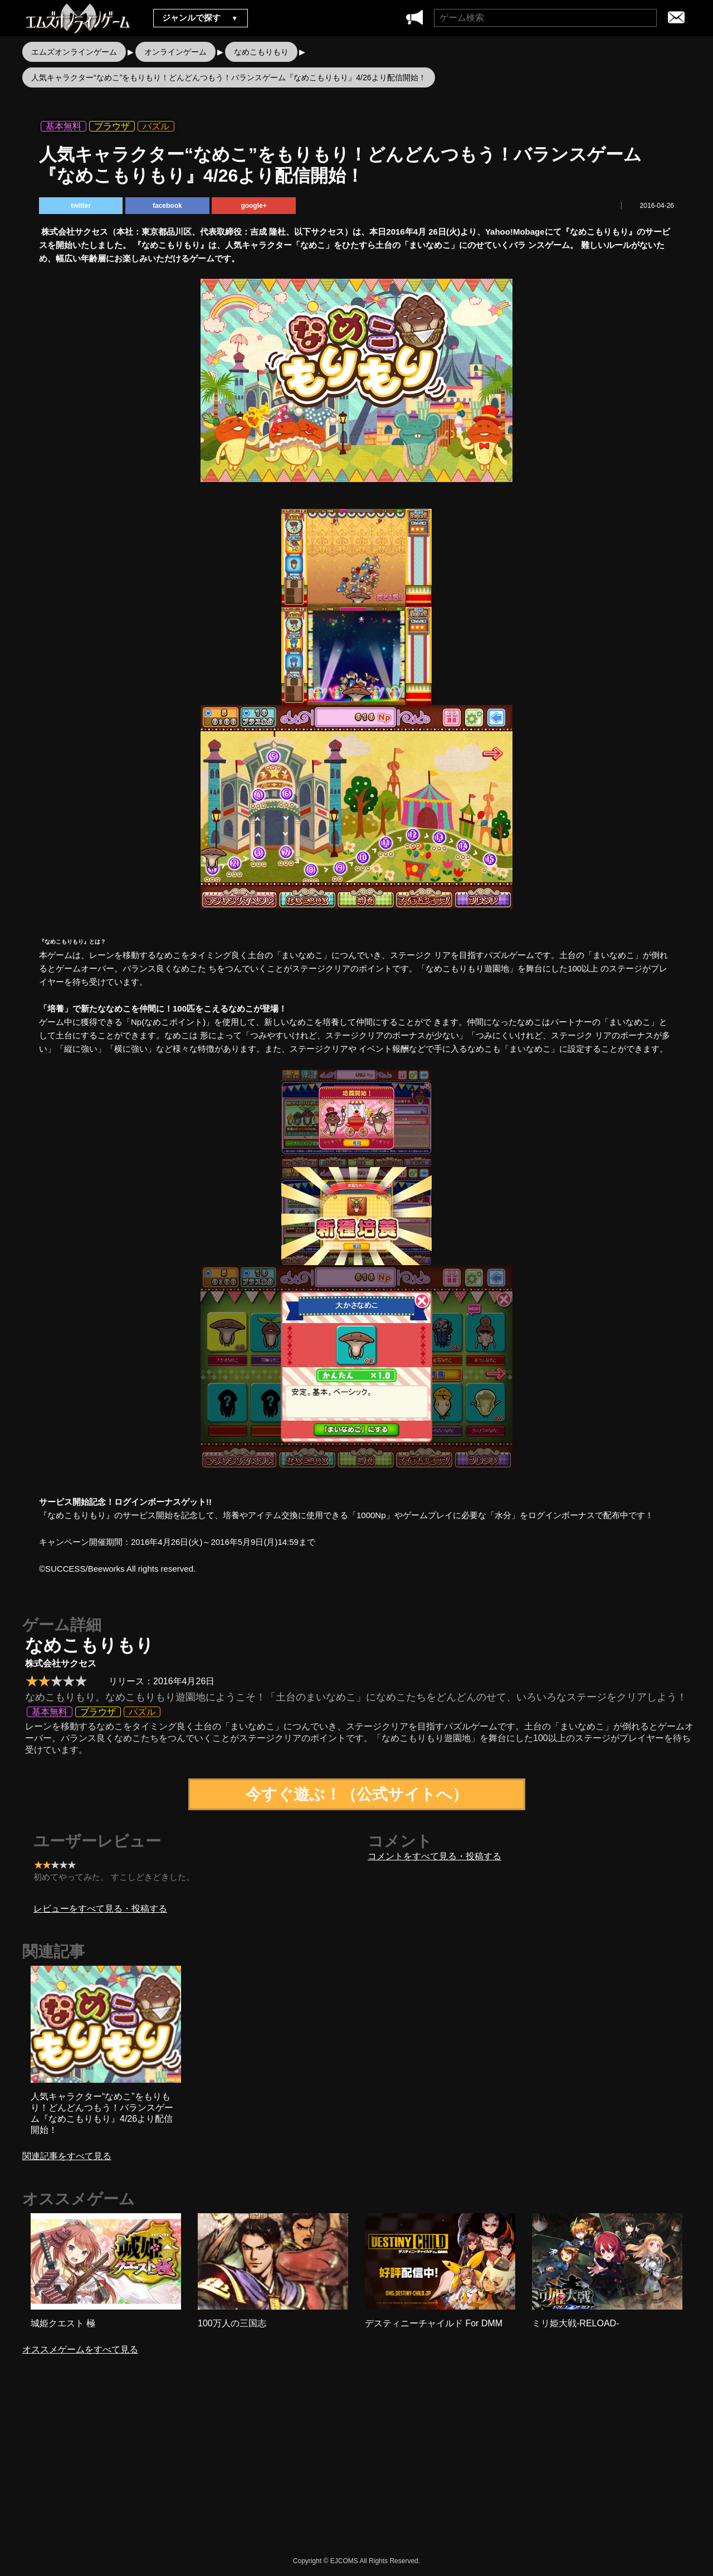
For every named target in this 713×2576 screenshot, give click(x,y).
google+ (253, 206)
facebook (167, 206)
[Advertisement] (261, 2465)
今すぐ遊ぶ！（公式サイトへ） (357, 1794)
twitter (81, 206)
